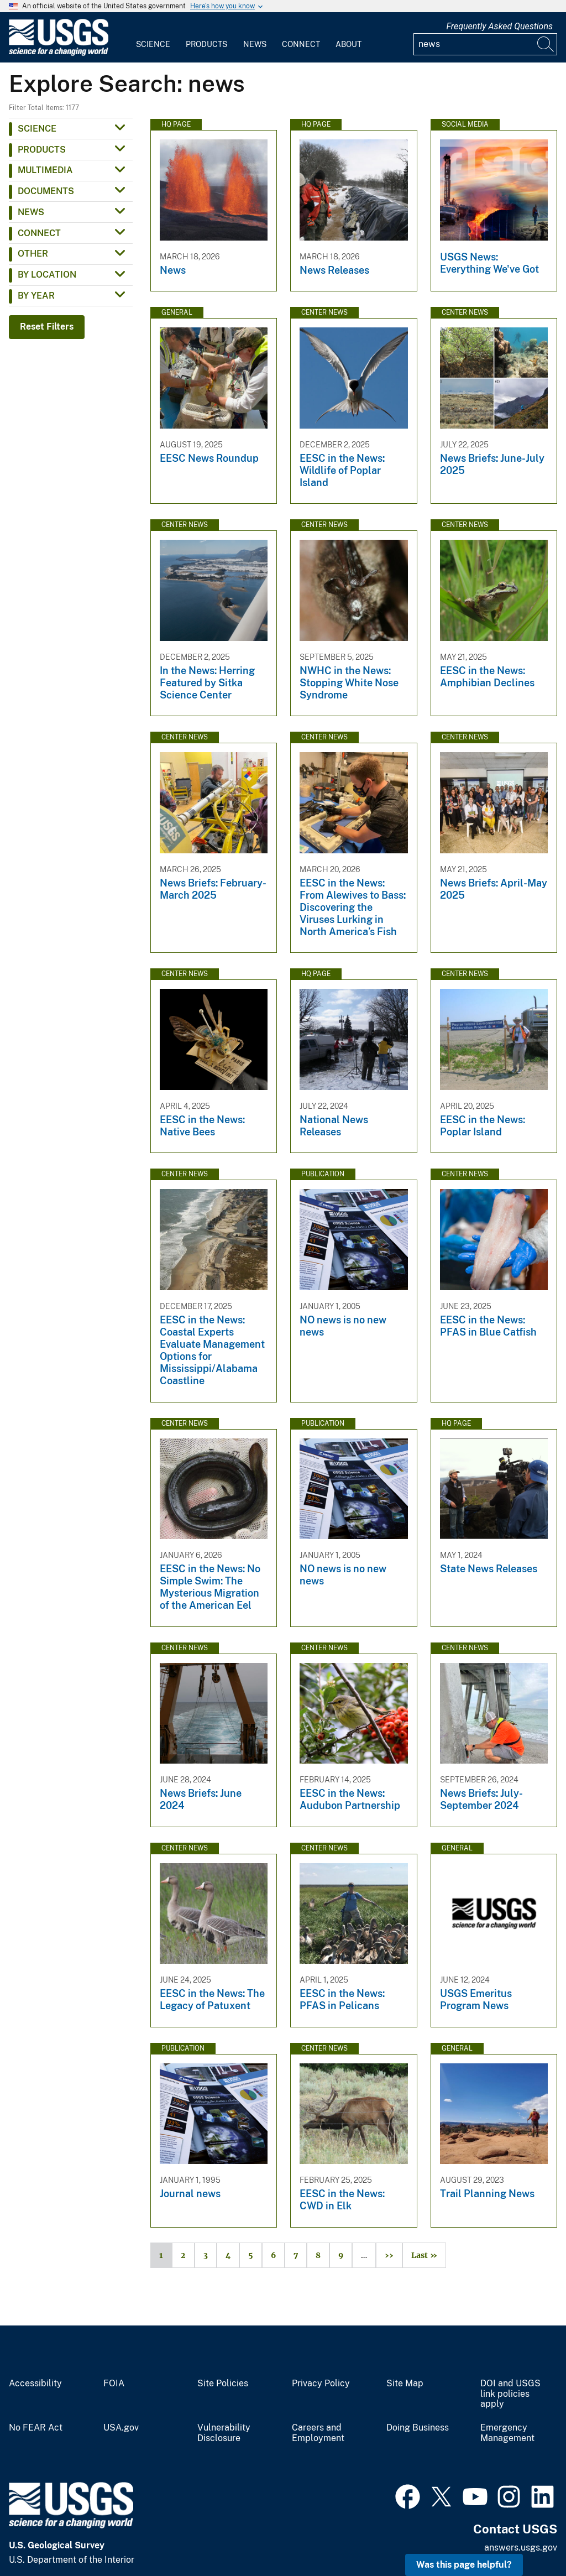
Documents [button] (46, 191)
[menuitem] (153, 37)
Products (206, 44)
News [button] (31, 212)
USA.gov (121, 2428)
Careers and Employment (318, 2433)
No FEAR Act (35, 2428)
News (254, 44)
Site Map (404, 2384)
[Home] (58, 53)
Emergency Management (507, 2433)
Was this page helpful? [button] (464, 2564)
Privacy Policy (321, 2384)
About (348, 44)
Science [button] (37, 128)
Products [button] (42, 149)
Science (153, 44)
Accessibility (35, 2384)
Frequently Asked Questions (499, 26)
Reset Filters (47, 326)
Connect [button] (39, 233)
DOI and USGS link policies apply (510, 2394)
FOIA (113, 2384)
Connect (301, 44)
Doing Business (417, 2428)
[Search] (546, 44)
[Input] (485, 44)
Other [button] (33, 253)
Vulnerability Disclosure (223, 2433)
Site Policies (222, 2384)
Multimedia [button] (45, 170)
